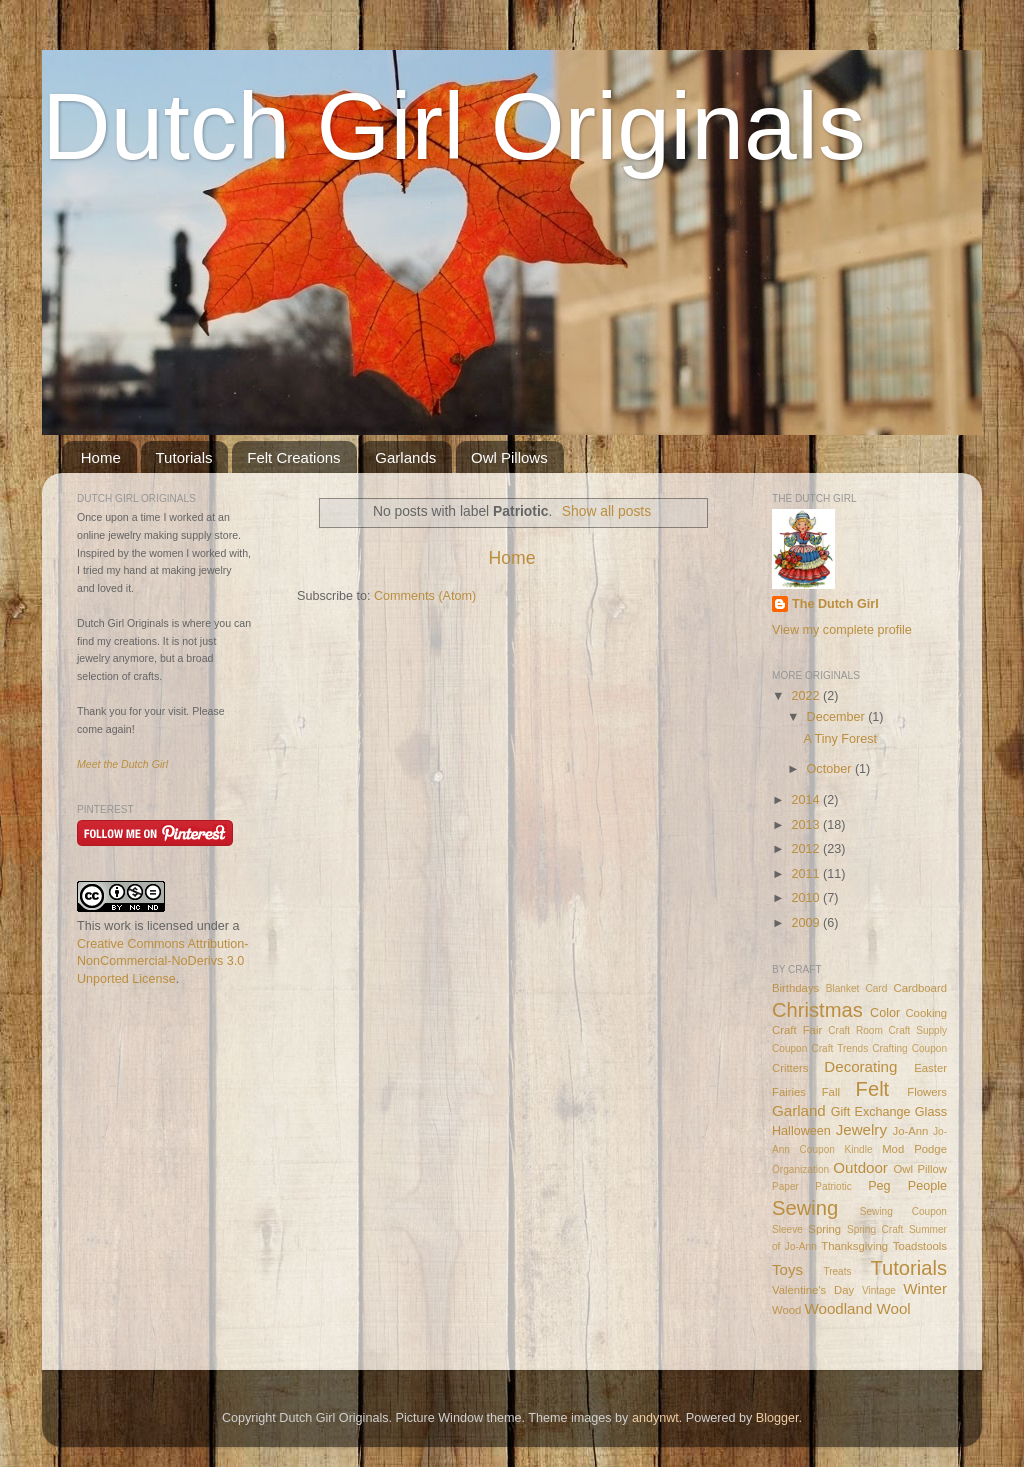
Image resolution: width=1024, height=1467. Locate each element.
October (831, 769)
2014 (807, 800)
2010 (807, 898)
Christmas (817, 1010)
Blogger (777, 1418)
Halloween (801, 1131)
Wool (894, 1308)
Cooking (926, 1013)
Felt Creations (293, 457)
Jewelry (861, 1129)
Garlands (405, 457)
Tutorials (184, 457)
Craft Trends (839, 1048)
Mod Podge (914, 1149)
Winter (925, 1288)
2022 (807, 696)
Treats (837, 1271)
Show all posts (606, 511)
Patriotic (833, 1186)
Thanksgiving (854, 1246)
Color (885, 1013)
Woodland (839, 1308)
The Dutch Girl (835, 604)
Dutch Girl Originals (454, 126)
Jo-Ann (911, 1131)
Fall (831, 1092)
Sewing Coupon (903, 1211)
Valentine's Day (813, 1290)
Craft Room (855, 1030)
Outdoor (860, 1167)
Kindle (859, 1149)
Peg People (907, 1186)
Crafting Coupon (909, 1048)
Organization (800, 1169)
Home (101, 457)
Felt (873, 1089)
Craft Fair (797, 1030)
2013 (807, 825)
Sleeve (787, 1229)
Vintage (879, 1290)
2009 (807, 923)
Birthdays (795, 988)
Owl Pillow (920, 1169)
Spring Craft (875, 1229)
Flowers (927, 1092)
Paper (785, 1186)
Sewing (805, 1208)
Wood (786, 1310)
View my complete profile (842, 630)
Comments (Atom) (425, 596)
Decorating (860, 1066)
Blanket (843, 988)
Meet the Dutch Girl (122, 764)
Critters (790, 1068)
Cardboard (920, 988)
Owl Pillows (509, 457)
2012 (807, 849)
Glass (931, 1112)
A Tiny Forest (840, 739)
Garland (799, 1110)
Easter (930, 1068)
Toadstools (920, 1246)
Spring (824, 1229)
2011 (807, 874)
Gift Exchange (871, 1112)
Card (876, 988)
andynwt (655, 1418)
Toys (787, 1269)
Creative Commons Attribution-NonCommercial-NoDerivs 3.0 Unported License (162, 961)
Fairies (789, 1092)
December (838, 717)
